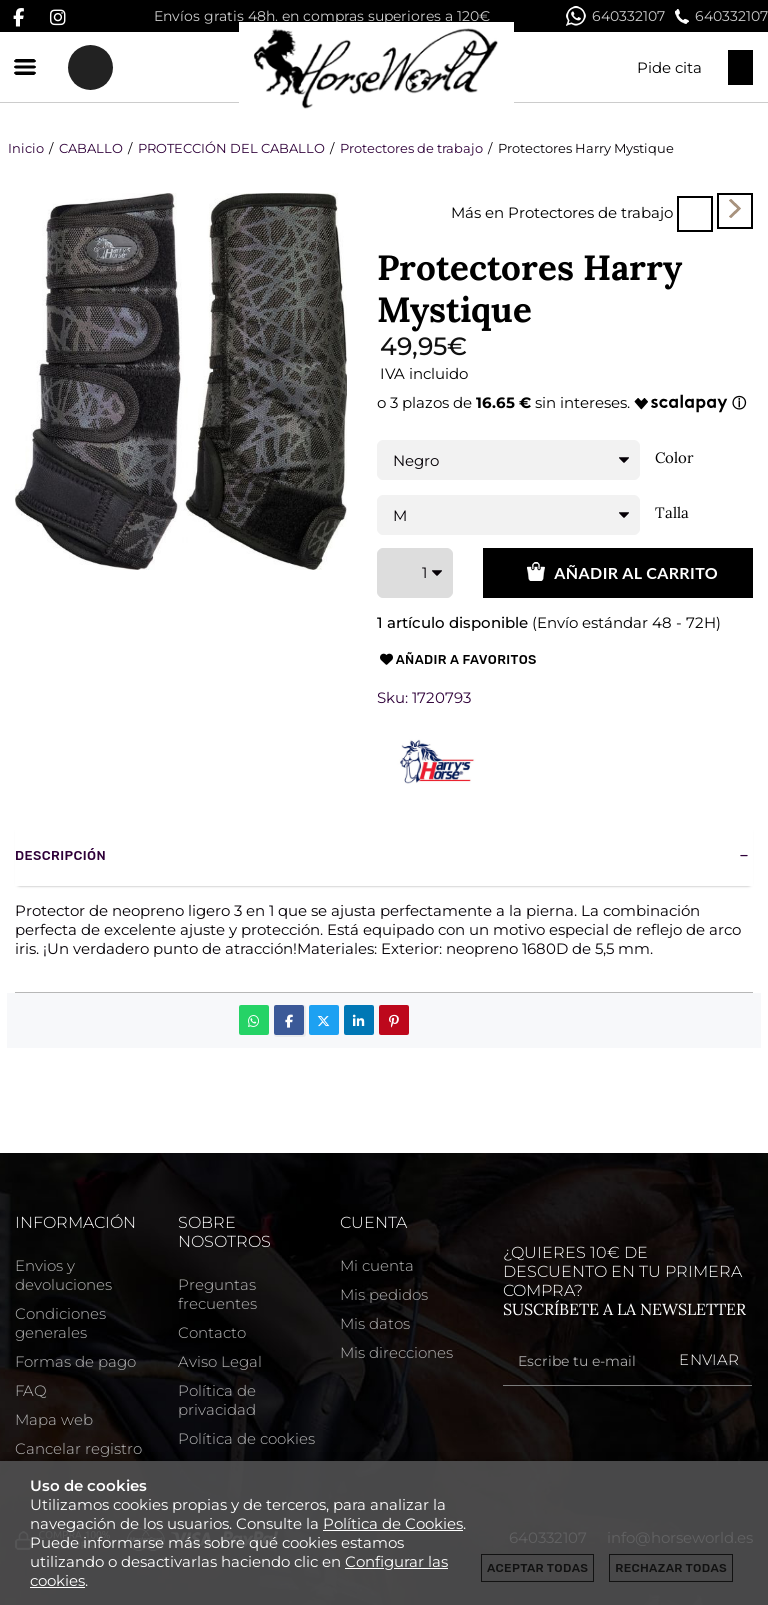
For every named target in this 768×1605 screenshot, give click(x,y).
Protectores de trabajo (590, 212)
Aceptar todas (537, 1568)
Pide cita (669, 67)
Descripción (60, 855)
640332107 (615, 16)
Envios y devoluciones (63, 1275)
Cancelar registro (78, 1448)
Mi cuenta (377, 1265)
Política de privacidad (217, 1400)
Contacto (212, 1332)
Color (674, 458)
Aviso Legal (220, 1361)
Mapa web (54, 1419)
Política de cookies (246, 1438)
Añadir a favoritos (457, 660)
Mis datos (375, 1323)
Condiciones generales (60, 1323)
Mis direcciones (396, 1352)
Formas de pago (75, 1361)
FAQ (31, 1390)
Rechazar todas (671, 1568)
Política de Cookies (393, 1523)
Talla (672, 513)
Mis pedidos (384, 1294)
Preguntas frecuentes (217, 1294)
